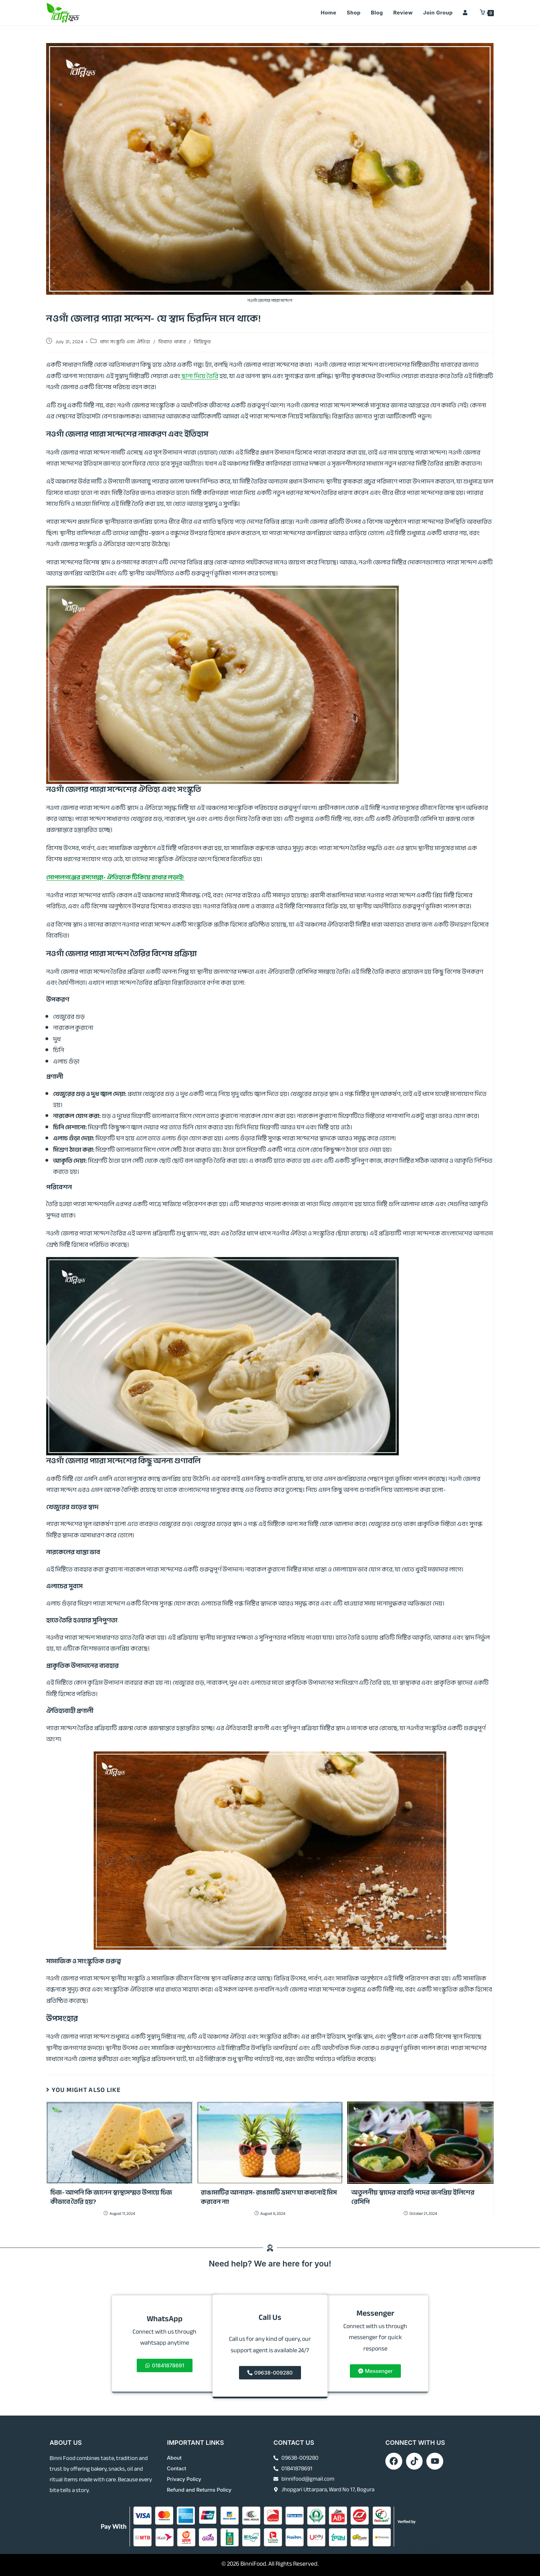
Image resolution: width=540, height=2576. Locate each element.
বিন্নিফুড (202, 341)
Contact (177, 2468)
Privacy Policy (184, 2479)
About (174, 2458)
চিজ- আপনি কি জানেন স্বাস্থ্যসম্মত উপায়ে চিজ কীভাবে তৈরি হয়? (111, 2197)
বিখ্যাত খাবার (172, 341)
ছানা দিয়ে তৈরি (199, 376)
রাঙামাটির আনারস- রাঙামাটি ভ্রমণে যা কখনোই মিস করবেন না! (269, 2197)
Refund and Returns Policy (199, 2490)
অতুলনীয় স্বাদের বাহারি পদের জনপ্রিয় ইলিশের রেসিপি (413, 2197)
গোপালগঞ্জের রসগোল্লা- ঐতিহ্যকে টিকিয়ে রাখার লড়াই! (115, 877)
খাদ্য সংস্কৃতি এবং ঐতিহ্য (125, 341)
